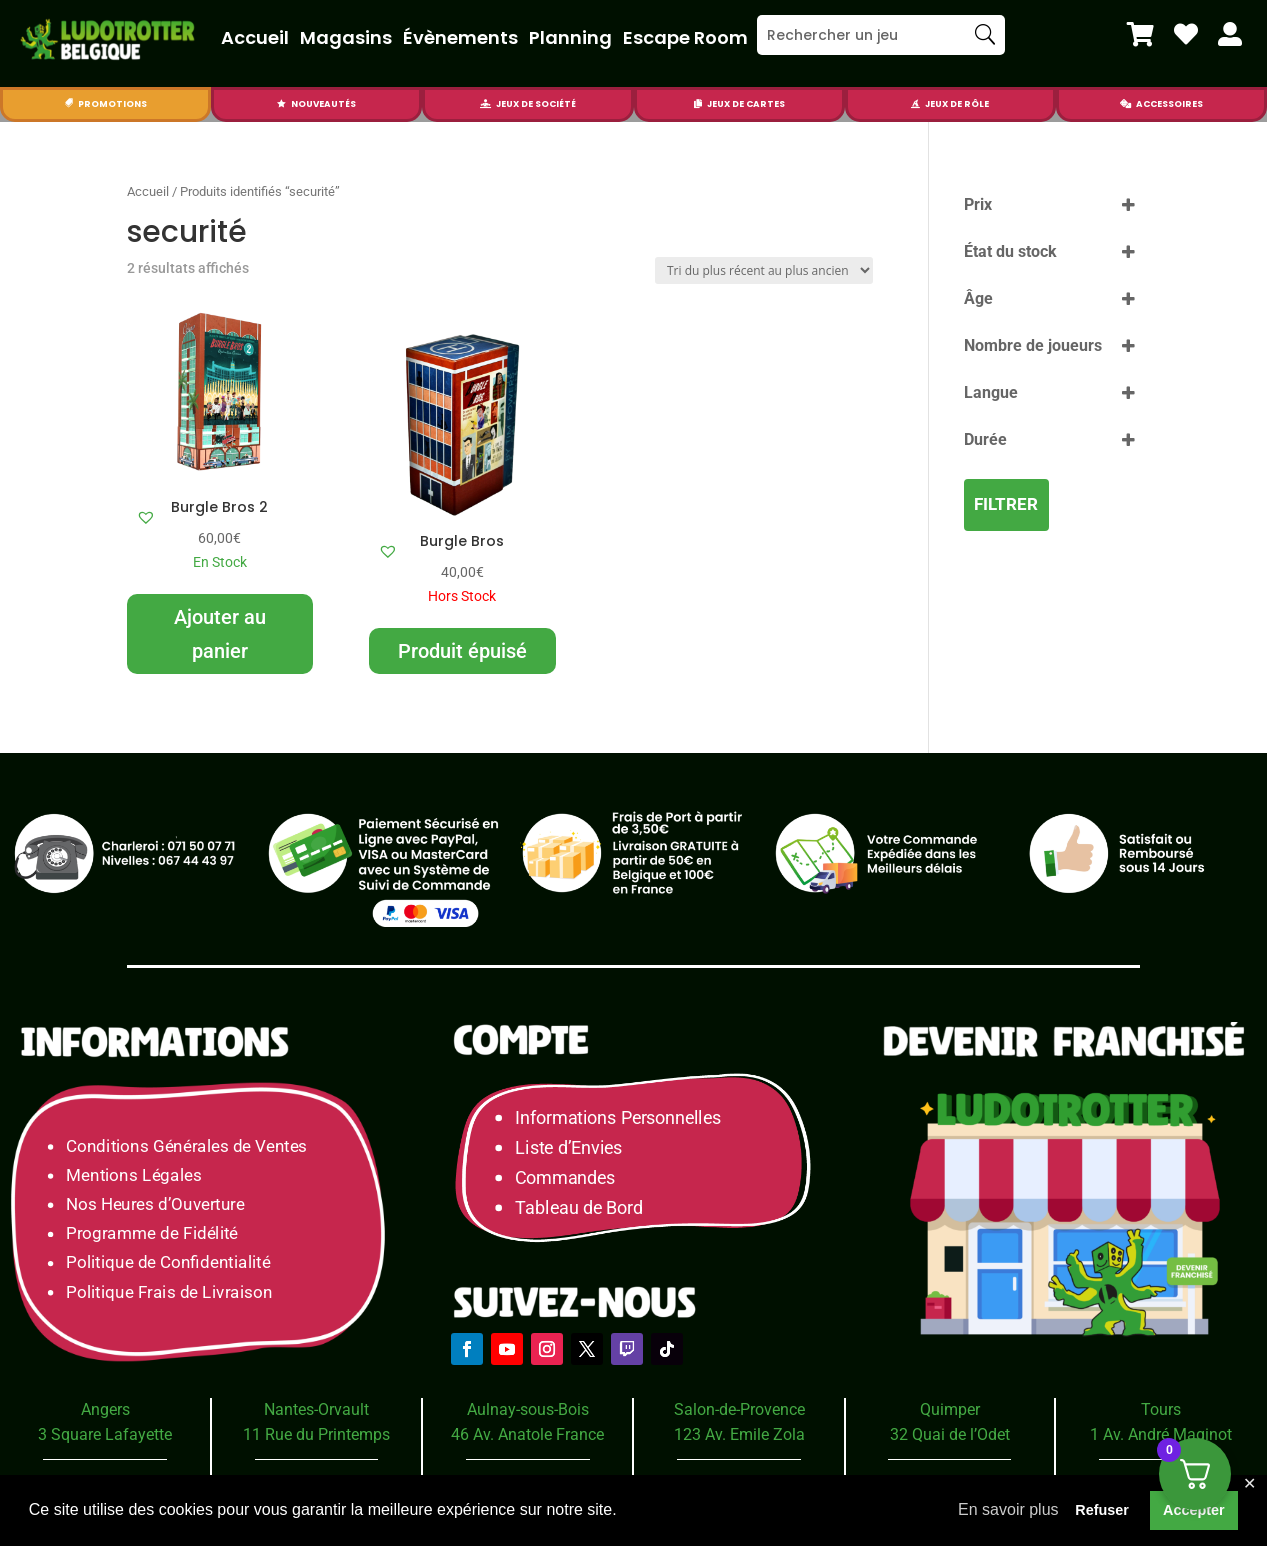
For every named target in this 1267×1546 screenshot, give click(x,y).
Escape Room (685, 37)
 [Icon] (281, 104)
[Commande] (764, 270)
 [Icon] (485, 104)
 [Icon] (68, 104)
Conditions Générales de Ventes (186, 1146)
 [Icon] (698, 104)
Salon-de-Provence (739, 1409)
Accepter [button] (1194, 1510)
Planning (570, 37)
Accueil (255, 37)
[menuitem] (1140, 34)
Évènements (460, 37)
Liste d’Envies (576, 1147)
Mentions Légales (133, 1175)
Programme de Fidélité (152, 1233)
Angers (105, 1409)
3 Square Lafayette (105, 1434)
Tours (1161, 1409)
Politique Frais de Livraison (169, 1292)
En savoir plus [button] (1008, 1509)
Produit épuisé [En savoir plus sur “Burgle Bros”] (462, 651)
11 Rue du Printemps (316, 1434)
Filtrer (1006, 504)
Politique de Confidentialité (168, 1263)
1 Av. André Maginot (1161, 1434)
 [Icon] (1186, 34)
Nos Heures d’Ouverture (155, 1204)
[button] (146, 517)
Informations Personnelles (618, 1117)
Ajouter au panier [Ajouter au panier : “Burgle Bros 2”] (220, 634)
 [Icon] (1125, 104)
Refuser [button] (1102, 1510)
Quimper (950, 1409)
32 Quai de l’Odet (950, 1434)
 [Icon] (915, 104)
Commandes (566, 1177)
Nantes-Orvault (316, 1409)
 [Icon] (1230, 34)
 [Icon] (1140, 34)
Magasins (346, 37)
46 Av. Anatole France (527, 1434)
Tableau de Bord (580, 1207)
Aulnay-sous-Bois (528, 1409)
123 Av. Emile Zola (739, 1434)
